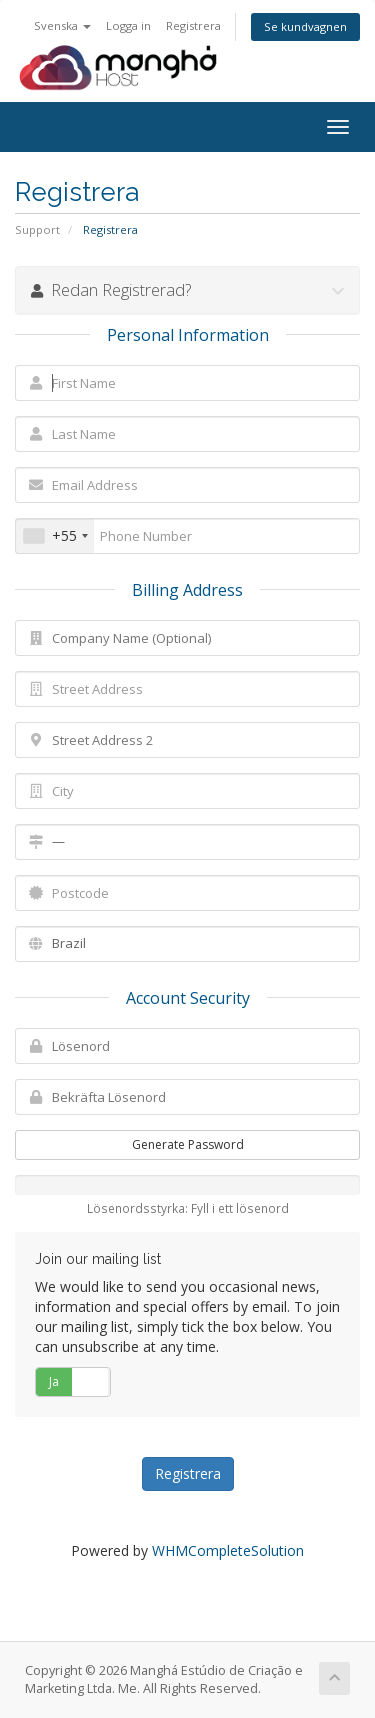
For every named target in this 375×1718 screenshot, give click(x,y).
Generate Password (188, 1144)
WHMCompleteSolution (228, 1550)
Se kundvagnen (305, 26)
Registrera (193, 25)
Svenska (62, 25)
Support (37, 229)
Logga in (128, 25)
